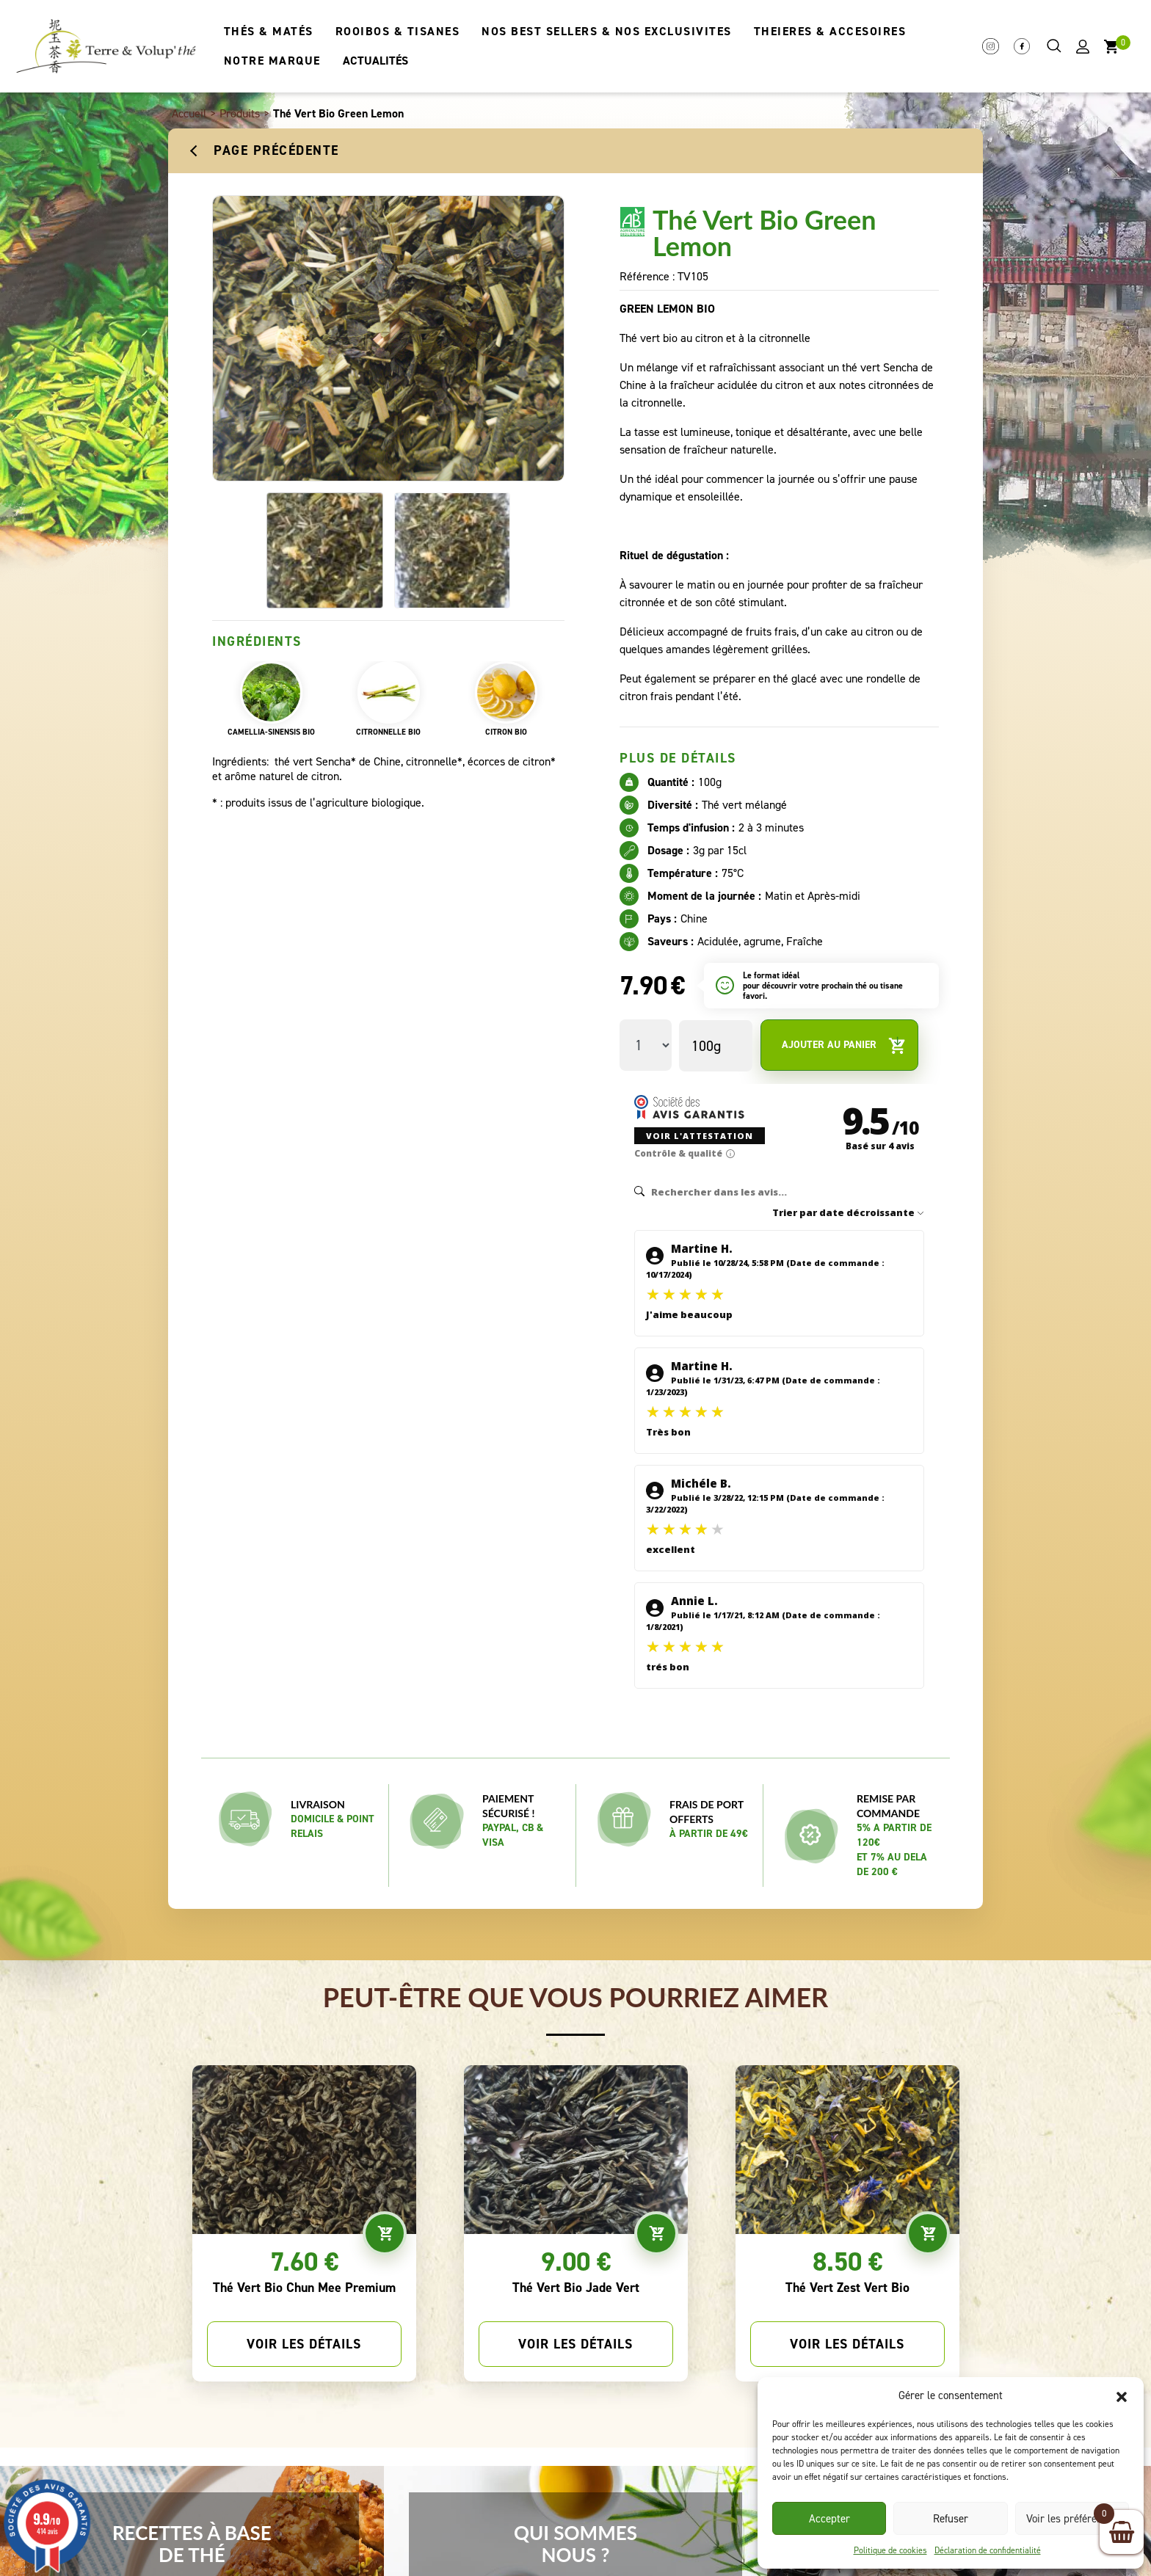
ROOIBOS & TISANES (397, 31)
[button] (1121, 2395)
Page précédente (276, 150)
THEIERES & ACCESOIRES (830, 31)
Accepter (829, 2518)
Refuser (950, 2518)
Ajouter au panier (843, 1045)
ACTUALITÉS (375, 60)
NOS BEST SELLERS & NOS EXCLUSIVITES (607, 31)
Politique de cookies (890, 2550)
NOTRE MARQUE (272, 60)
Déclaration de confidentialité (987, 2550)
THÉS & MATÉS (268, 31)
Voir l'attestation (693, 1121)
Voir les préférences (1072, 2518)
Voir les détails (304, 2293)
